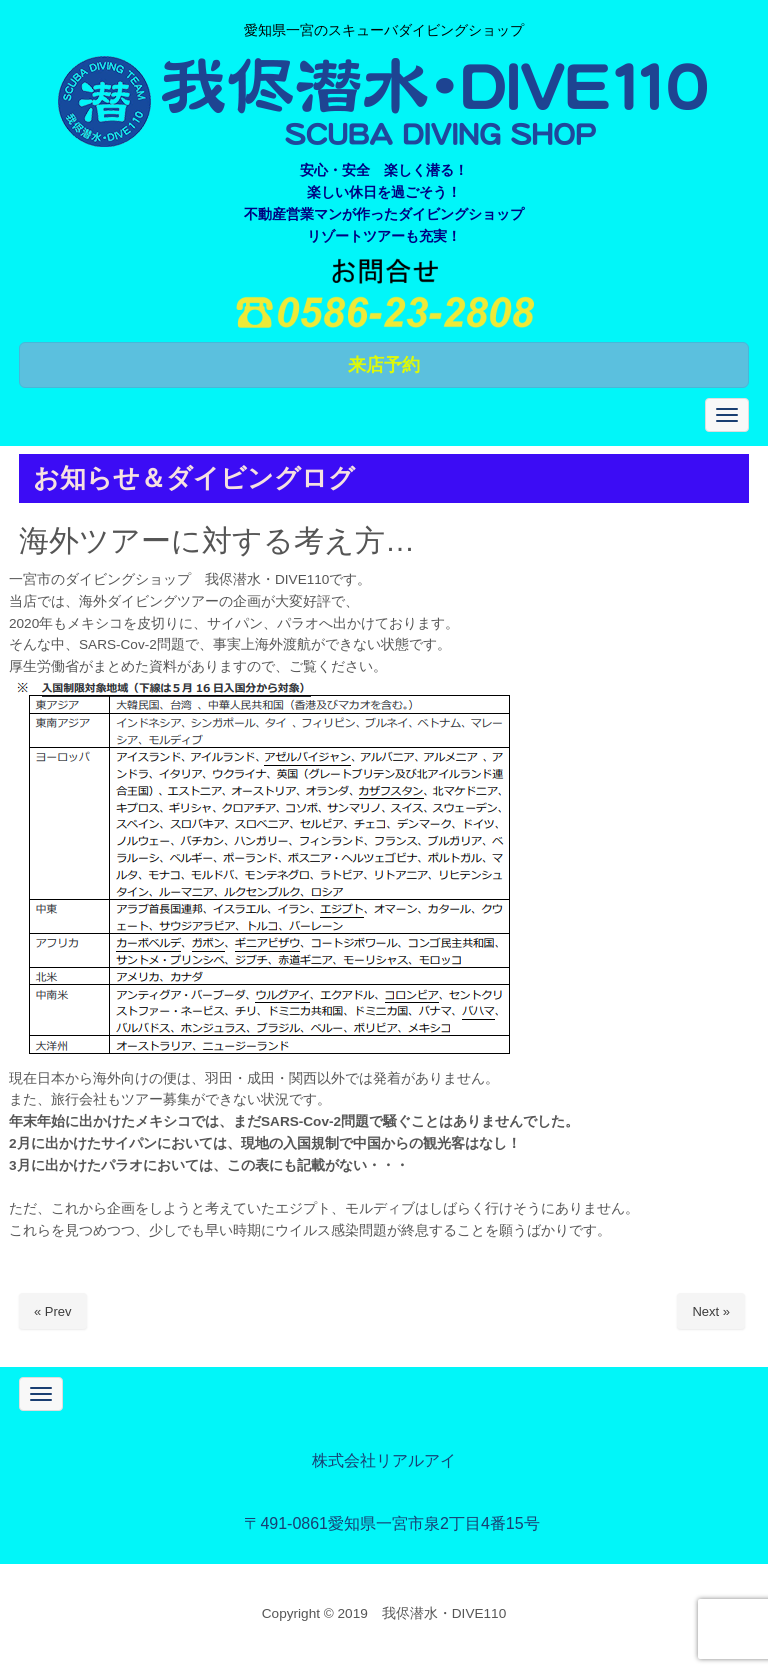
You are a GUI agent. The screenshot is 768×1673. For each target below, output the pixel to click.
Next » (711, 1311)
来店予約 (384, 365)
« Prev (53, 1311)
